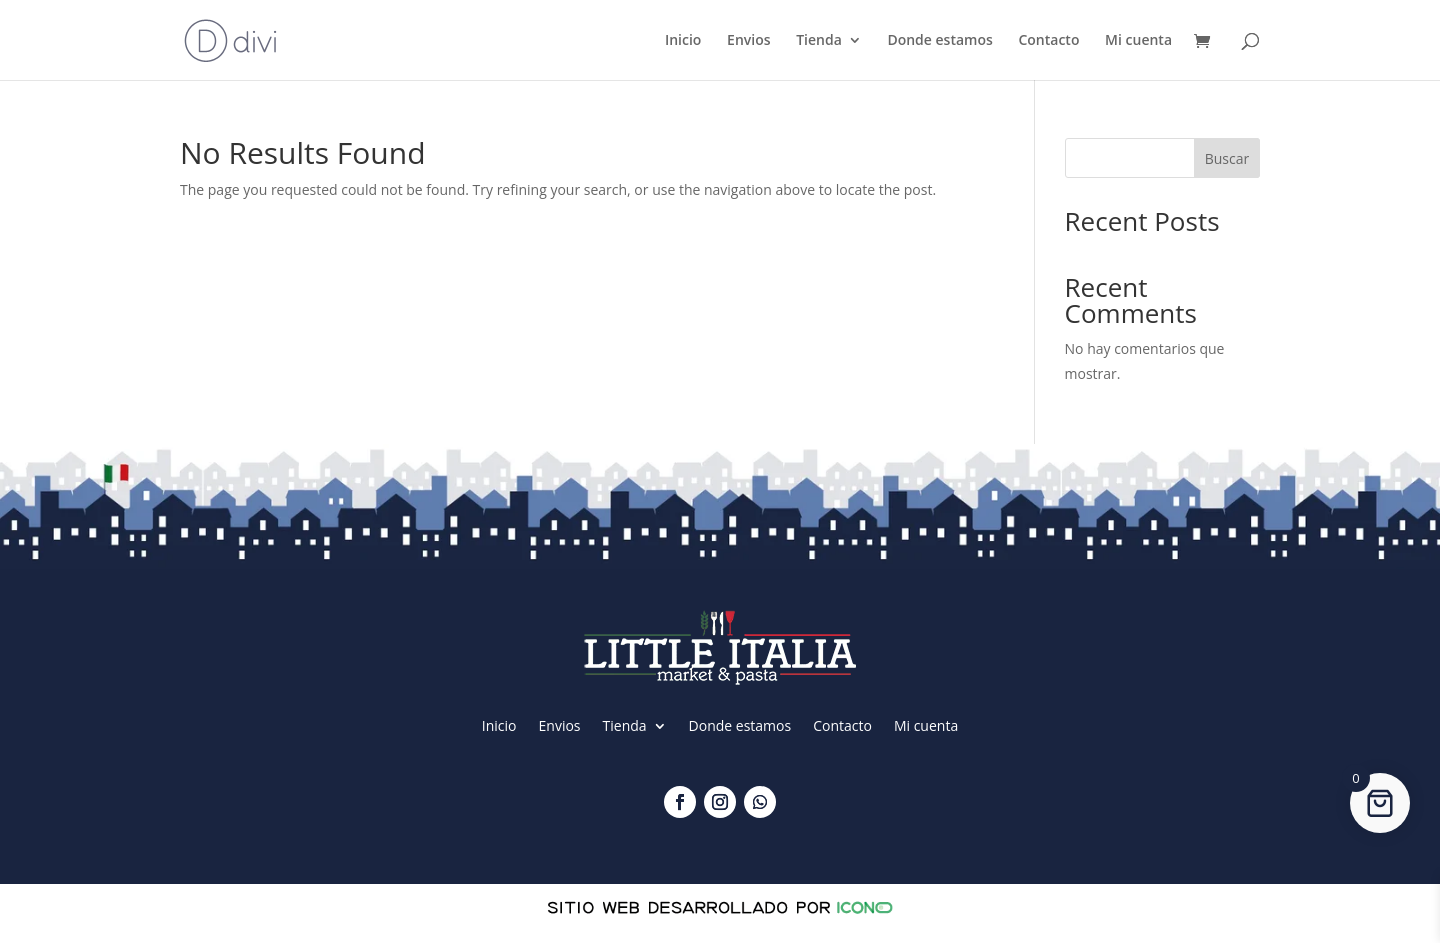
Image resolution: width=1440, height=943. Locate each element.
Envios (748, 41)
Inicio (683, 41)
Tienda (819, 41)
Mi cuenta (1138, 41)
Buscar (1227, 158)
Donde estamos (939, 41)
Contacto (1048, 41)
